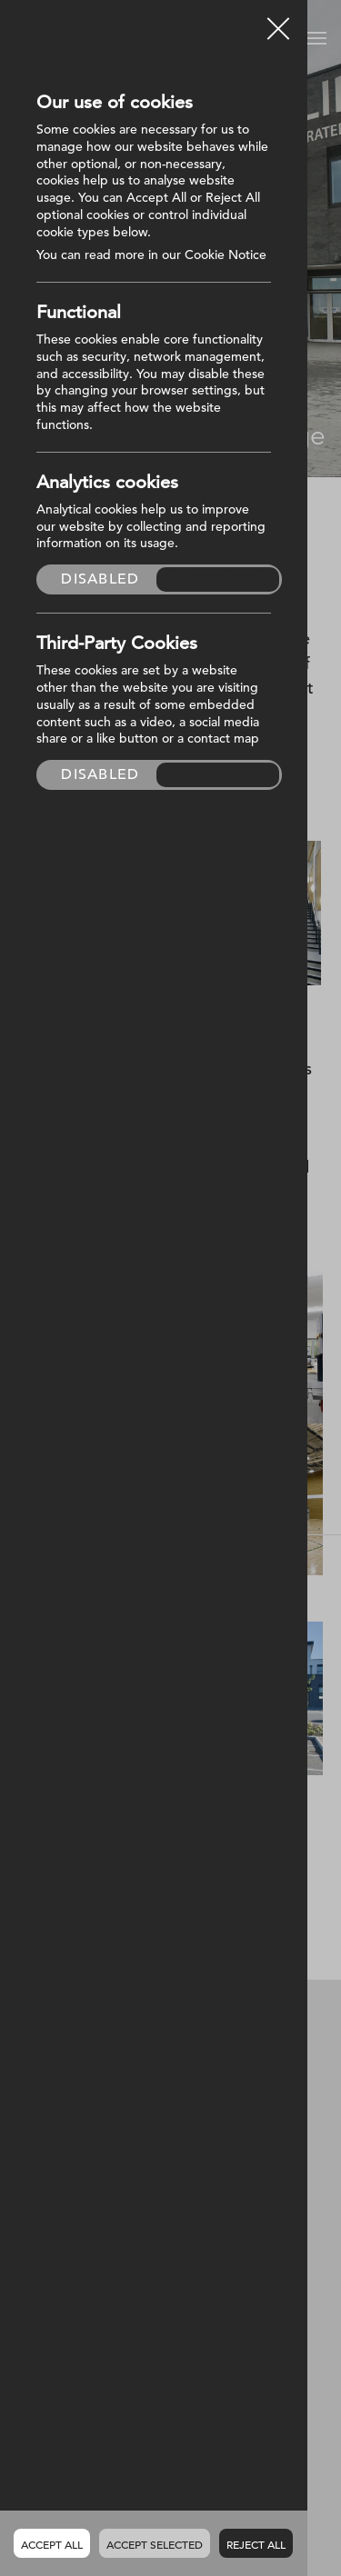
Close (278, 21)
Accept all (52, 2544)
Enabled (218, 579)
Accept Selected (154, 2544)
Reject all (256, 2544)
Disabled (100, 579)
